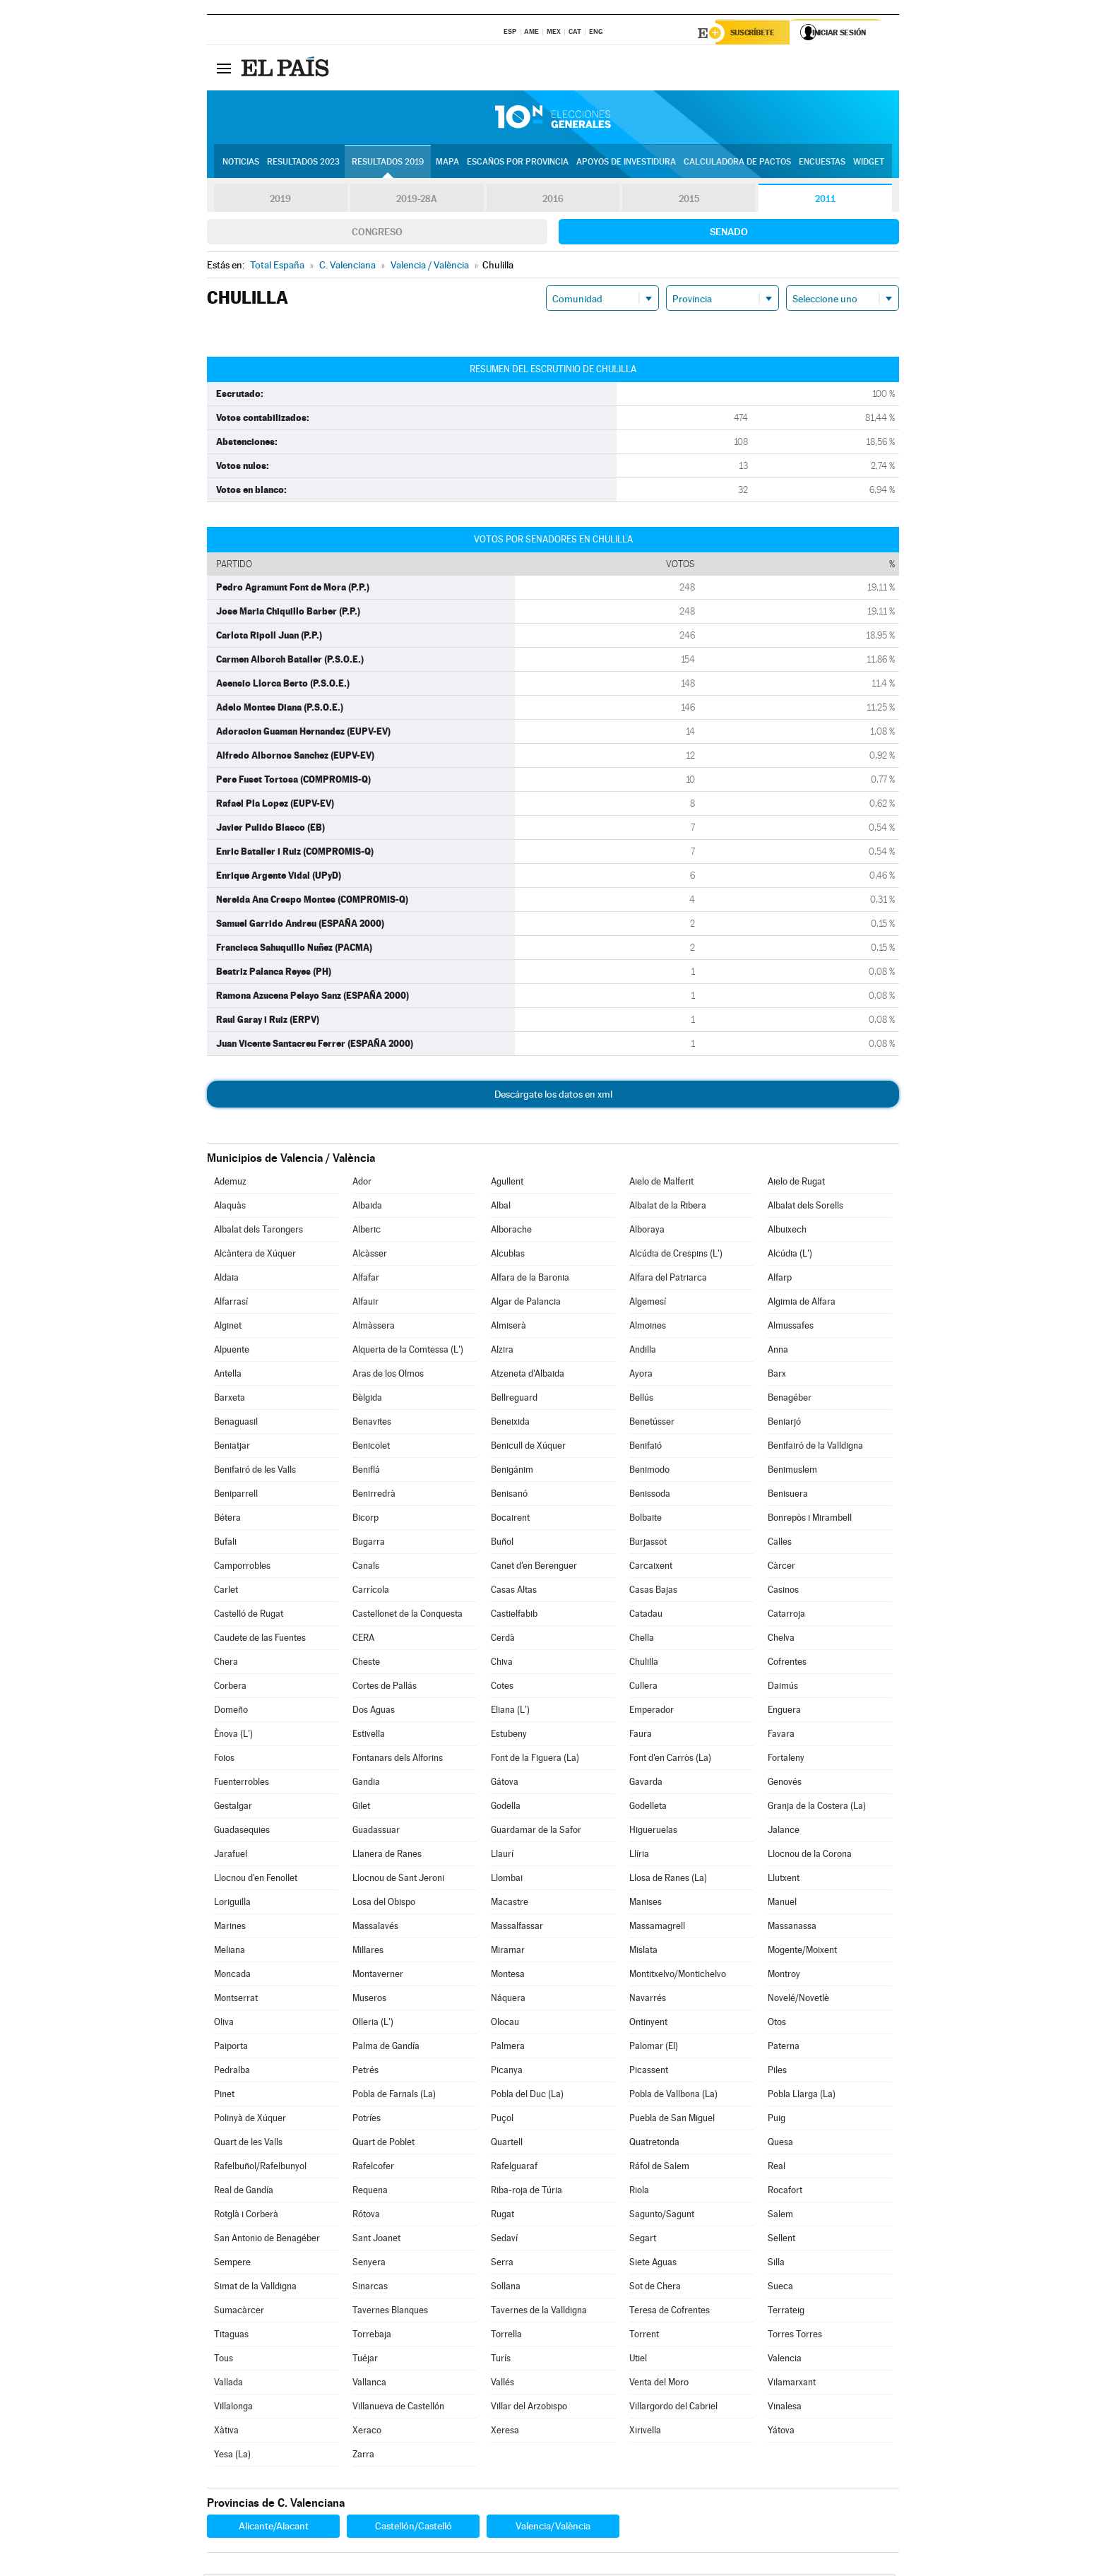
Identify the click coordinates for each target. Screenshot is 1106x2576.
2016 (553, 200)
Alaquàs (230, 1207)
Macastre (509, 1904)
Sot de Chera (655, 2288)
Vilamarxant (792, 2384)
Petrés (365, 2072)
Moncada (232, 1976)
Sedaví (504, 2240)
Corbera (230, 1687)
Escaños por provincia (518, 163)
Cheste (366, 1663)
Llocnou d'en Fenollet (255, 1880)
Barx (777, 1375)
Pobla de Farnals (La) (394, 2096)
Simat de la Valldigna (255, 2288)
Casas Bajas (653, 1591)
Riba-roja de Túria (526, 2192)
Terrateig (786, 2312)
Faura (640, 1736)
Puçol (502, 2120)
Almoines (647, 1327)
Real (776, 2168)
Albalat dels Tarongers (258, 1231)
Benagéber (789, 1399)
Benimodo (649, 1471)
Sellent (781, 2240)
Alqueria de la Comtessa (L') (407, 1351)
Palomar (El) (653, 2048)
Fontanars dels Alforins (397, 1760)
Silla (776, 2264)
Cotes (502, 1687)
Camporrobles (242, 1567)
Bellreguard (514, 1399)
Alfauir (365, 1303)
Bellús (641, 1399)
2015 (689, 200)
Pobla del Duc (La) (527, 2096)
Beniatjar (232, 1447)
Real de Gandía (243, 2192)
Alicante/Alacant (274, 2528)
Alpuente (231, 1351)
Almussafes (791, 1327)
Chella (641, 1639)
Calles (780, 1543)
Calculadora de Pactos (737, 163)
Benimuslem (792, 1471)
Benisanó (509, 1495)
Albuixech (787, 1231)
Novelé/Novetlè (798, 2000)
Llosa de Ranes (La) (668, 1880)
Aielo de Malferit (661, 1183)
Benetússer (651, 1423)
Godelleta (648, 1808)
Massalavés (375, 1928)
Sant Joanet (376, 2240)
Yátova (781, 2432)
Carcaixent (650, 1567)
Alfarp (780, 1279)
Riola (639, 2192)
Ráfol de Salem (659, 2168)
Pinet (224, 2096)
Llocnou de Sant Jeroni (398, 1880)
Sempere (232, 2264)
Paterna (783, 2048)
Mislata (643, 1952)
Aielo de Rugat (796, 1183)
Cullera (643, 1687)
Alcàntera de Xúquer (255, 1255)
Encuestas (822, 163)
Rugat (502, 2216)
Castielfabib (514, 1615)
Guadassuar (376, 1832)
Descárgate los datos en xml (553, 1096)
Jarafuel (230, 1856)
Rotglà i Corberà (246, 2216)
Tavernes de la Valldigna (539, 2312)
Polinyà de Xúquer (250, 2120)
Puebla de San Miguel (672, 2120)
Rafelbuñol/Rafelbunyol (260, 2168)
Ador (361, 1183)
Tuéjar (365, 2360)
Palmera (508, 2048)
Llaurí (502, 1856)
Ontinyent (648, 2024)
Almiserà (508, 1327)
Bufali (225, 1543)
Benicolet (371, 1447)
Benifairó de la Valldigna (815, 1447)
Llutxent (783, 1880)
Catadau (645, 1615)
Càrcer (781, 1567)
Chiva (502, 1663)
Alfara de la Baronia (530, 1279)
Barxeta (229, 1399)
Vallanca (369, 2384)
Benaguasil (236, 1423)
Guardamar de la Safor (536, 1832)
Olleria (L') (372, 2024)
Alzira (502, 1351)
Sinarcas (370, 2288)
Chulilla (643, 1663)
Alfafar (365, 1279)
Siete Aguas (653, 2264)
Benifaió (645, 1447)
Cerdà (503, 1639)
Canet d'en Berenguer (534, 1567)
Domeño (231, 1712)
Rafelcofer (373, 2168)
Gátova (504, 1784)
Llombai (507, 1880)
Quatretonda (654, 2144)
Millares (367, 1952)
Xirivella (645, 2432)
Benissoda (649, 1495)
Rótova (366, 2216)
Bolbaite (645, 1519)
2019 (280, 200)
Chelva (781, 1639)
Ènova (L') (233, 1736)
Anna (778, 1351)
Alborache (511, 1231)
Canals (365, 1567)
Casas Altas (514, 1591)
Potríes (366, 2120)
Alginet (228, 1327)
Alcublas (508, 1255)
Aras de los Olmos (388, 1375)
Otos (777, 2024)
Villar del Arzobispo (529, 2408)
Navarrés (647, 2000)
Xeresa (505, 2432)
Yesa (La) (232, 2456)
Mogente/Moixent (802, 1952)
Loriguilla (232, 1904)
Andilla (642, 1351)
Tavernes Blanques (390, 2312)
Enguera (784, 1712)
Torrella (506, 2336)
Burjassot (648, 1543)
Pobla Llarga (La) (802, 2096)
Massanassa (792, 1928)
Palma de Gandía (386, 2048)
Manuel (782, 1904)
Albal (501, 1207)
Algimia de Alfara (802, 1303)
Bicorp (365, 1519)
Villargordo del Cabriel (673, 2408)
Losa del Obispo (383, 1904)
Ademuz (230, 1183)
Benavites (371, 1423)
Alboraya (647, 1231)
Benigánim (512, 1471)
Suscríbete (755, 33)
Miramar (508, 1952)
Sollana (506, 2288)
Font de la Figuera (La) (535, 1760)
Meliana (229, 1952)
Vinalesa (785, 2408)
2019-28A (417, 200)
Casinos (783, 1591)
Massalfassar (517, 1928)
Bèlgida (367, 1399)
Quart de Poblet (383, 2144)
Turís (501, 2360)
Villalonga (233, 2408)
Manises (645, 1904)
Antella (228, 1375)
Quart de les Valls (248, 2144)
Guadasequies (242, 1832)
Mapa (447, 163)
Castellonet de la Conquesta (407, 1615)
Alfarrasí (231, 1303)
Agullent (507, 1183)
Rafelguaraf (514, 2168)
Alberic (366, 1231)
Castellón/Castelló (413, 2528)
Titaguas (231, 2336)
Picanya (507, 2072)
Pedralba (232, 2072)
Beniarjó (784, 1423)
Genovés (785, 1784)
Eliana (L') (510, 1712)
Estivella (368, 1736)
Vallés (502, 2384)
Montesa (508, 1976)
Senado (729, 233)
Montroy (784, 1976)
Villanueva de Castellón (398, 2408)
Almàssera (373, 1327)
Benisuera (788, 1495)
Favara (781, 1736)
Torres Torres (795, 2336)
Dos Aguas (373, 1712)
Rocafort (785, 2192)
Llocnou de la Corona (810, 1856)
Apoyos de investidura (626, 163)
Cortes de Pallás (384, 1687)
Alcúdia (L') (790, 1255)
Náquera (508, 2000)
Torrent (644, 2336)
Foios (224, 1760)
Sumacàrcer (239, 2312)
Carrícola (370, 1591)
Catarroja (786, 1615)
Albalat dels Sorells (805, 1207)
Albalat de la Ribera (667, 1207)
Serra (502, 2264)
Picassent (648, 2072)
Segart (642, 2240)
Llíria (639, 1856)
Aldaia (226, 1279)
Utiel (638, 2360)
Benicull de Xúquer (528, 1447)
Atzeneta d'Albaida (527, 1375)
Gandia (366, 1784)
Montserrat (236, 2000)
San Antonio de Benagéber (267, 2240)
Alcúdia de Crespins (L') (676, 1255)
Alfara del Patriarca (668, 1279)
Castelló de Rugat (248, 1615)
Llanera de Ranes (387, 1856)
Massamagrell (657, 1928)
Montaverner (377, 1976)
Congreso (377, 233)
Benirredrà (374, 1495)
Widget (868, 163)
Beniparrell (236, 1495)
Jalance (783, 1832)
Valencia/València (553, 2528)
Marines (230, 1928)
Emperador (651, 1712)
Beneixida (510, 1423)
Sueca (780, 2288)
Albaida (367, 1207)
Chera (226, 1663)
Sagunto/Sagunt (661, 2216)
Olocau (505, 2024)
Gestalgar (233, 1808)
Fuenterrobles (241, 1784)
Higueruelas (653, 1832)
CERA (363, 1639)
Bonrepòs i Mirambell (810, 1519)
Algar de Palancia (526, 1303)
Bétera (227, 1519)
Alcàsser (369, 1255)
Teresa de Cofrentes (669, 2312)
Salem (780, 2216)
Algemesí (647, 1303)
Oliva (224, 2024)
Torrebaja (371, 2336)
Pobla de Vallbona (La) (673, 2096)
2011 (825, 200)
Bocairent (510, 1519)
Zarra (363, 2456)
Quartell (507, 2144)
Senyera (369, 2264)
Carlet (226, 1591)
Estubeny (509, 1736)
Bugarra (368, 1543)
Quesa (780, 2144)
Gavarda (645, 1784)
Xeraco (366, 2432)
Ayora (641, 1375)
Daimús (783, 1687)
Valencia (785, 2360)
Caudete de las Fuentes (260, 1639)
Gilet (361, 1808)
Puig (776, 2120)
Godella (506, 1808)
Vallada (228, 2384)
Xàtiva (226, 2432)
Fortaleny (786, 1760)
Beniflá (366, 1471)
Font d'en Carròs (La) (670, 1760)
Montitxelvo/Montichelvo (677, 1976)
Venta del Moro (659, 2384)
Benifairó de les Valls (255, 1471)
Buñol (502, 1543)
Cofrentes (787, 1663)
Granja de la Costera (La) (817, 1808)
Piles (777, 2072)
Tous (223, 2360)
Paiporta (231, 2048)
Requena (370, 2192)
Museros (369, 2000)
